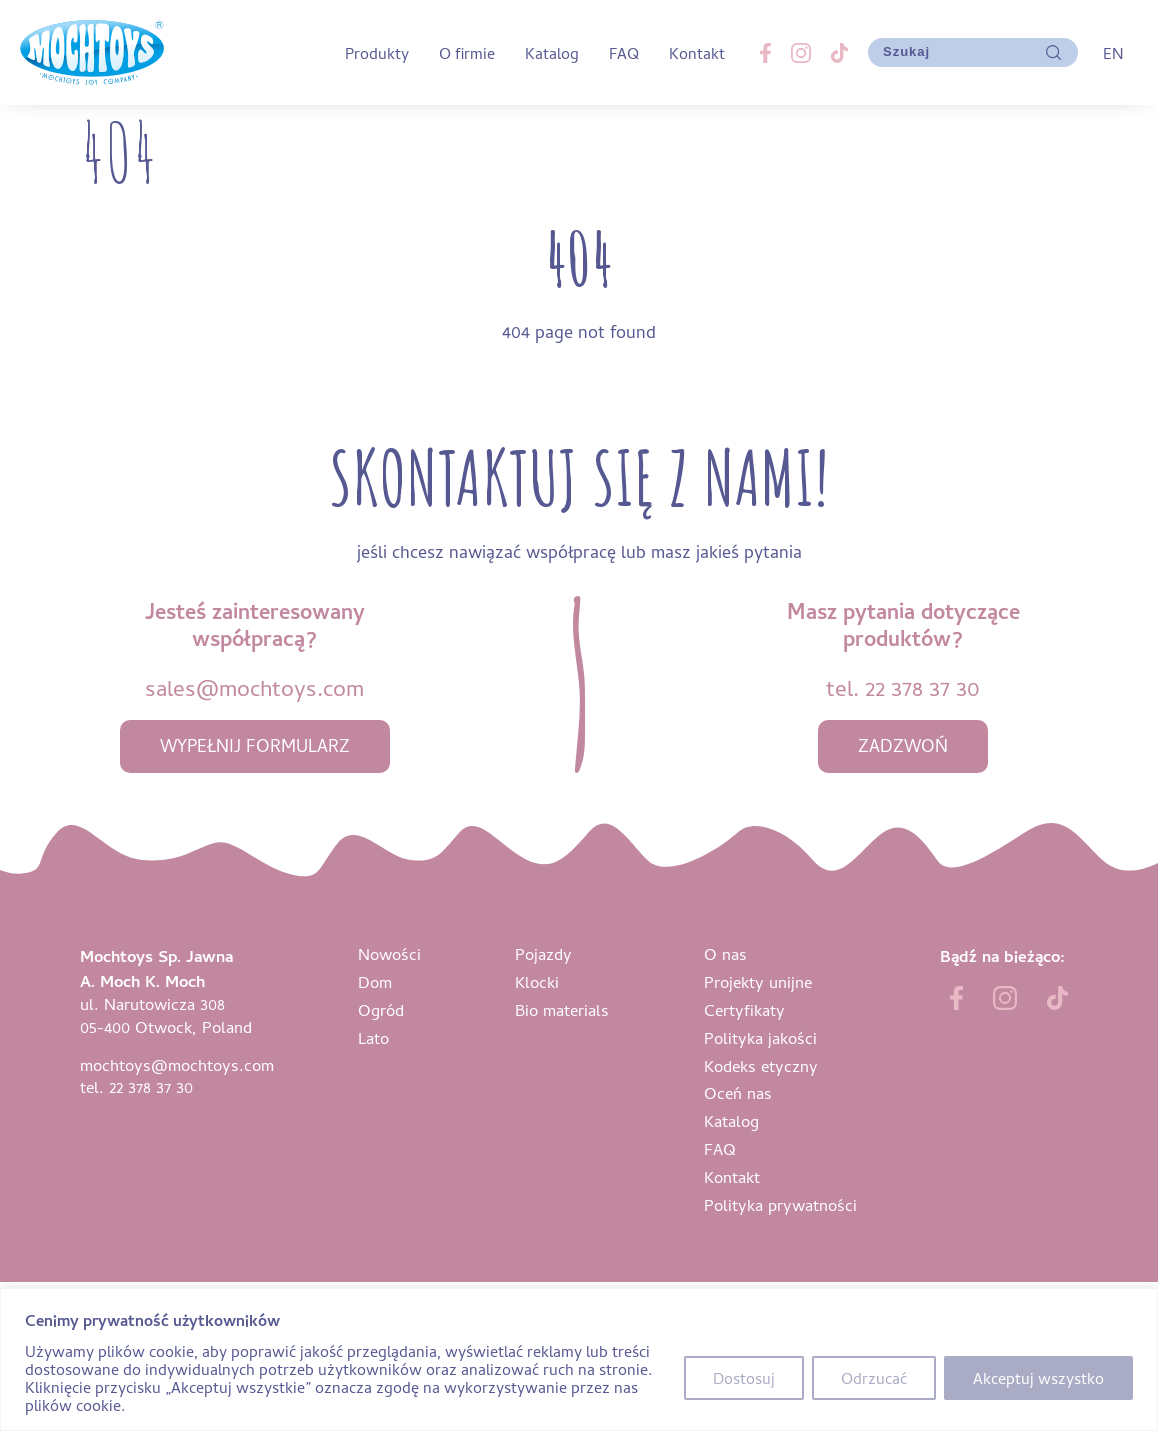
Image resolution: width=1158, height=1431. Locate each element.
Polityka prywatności (780, 1204)
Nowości (389, 953)
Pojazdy (543, 953)
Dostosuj (744, 1378)
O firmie (467, 53)
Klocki (537, 981)
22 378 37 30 (922, 687)
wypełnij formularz (255, 745)
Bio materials (562, 1009)
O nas (725, 953)
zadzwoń (903, 745)
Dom (375, 981)
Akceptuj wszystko (1038, 1378)
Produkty (377, 53)
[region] (579, 1359)
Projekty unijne (758, 981)
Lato (373, 1037)
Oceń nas (738, 1092)
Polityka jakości (760, 1037)
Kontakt (697, 53)
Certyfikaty (744, 1009)
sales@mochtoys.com (254, 687)
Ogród (381, 1009)
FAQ (624, 53)
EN (1113, 53)
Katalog (552, 53)
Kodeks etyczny (761, 1065)
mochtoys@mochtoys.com (177, 1064)
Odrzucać (874, 1378)
